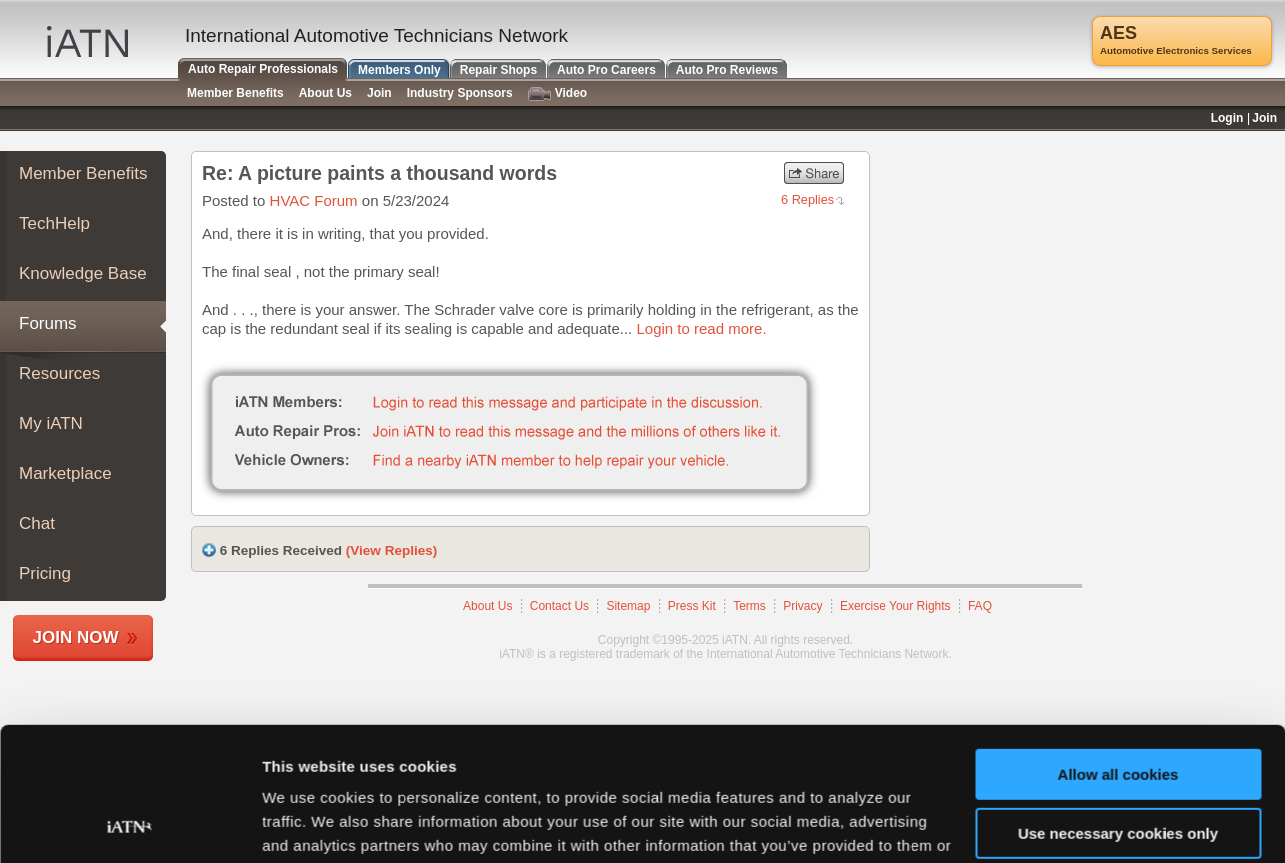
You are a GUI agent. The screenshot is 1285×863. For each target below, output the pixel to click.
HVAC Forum (314, 200)
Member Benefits (83, 173)
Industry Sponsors (460, 93)
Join (379, 93)
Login (1227, 118)
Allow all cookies (1118, 649)
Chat (37, 523)
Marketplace (65, 473)
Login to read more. (701, 328)
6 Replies (807, 199)
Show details (308, 823)
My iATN (51, 423)
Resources (59, 373)
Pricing (45, 573)
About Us (325, 93)
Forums (48, 323)
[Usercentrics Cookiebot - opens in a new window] (129, 824)
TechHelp (54, 223)
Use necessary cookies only (1118, 707)
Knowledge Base (83, 273)
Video (557, 93)
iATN (87, 41)
